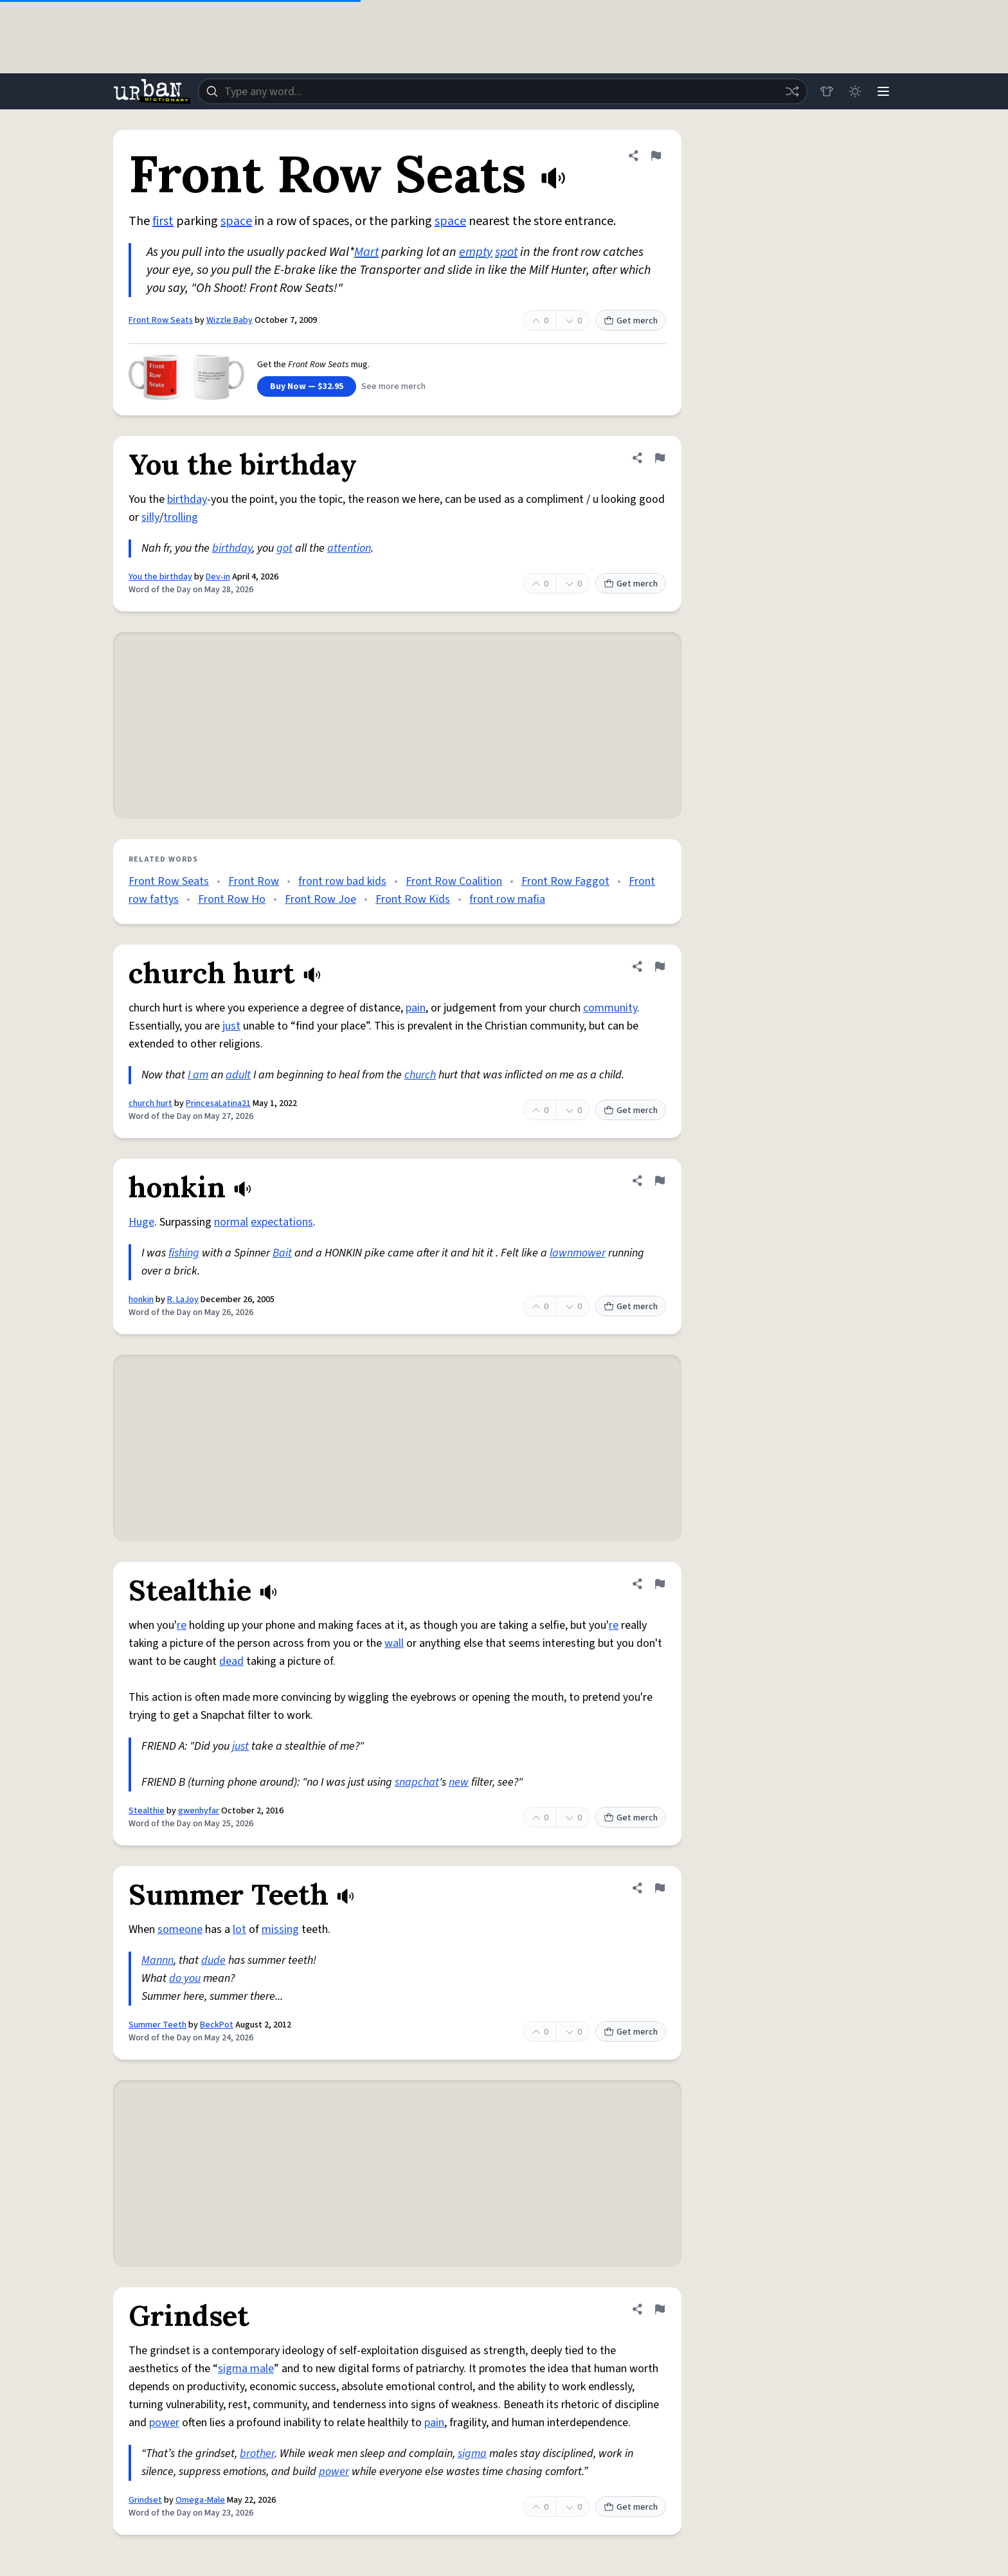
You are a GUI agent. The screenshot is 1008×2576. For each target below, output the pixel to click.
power (164, 2423)
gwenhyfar (198, 1810)
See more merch (393, 386)
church (420, 1075)
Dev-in (218, 576)
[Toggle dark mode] (855, 91)
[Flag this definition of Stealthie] (659, 1584)
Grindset (145, 2500)
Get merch (631, 320)
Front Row (253, 881)
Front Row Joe (320, 899)
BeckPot (216, 2024)
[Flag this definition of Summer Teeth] (659, 1888)
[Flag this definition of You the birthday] (659, 458)
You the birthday (160, 576)
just (231, 1026)
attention (349, 548)
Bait (282, 1253)
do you (185, 1978)
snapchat (417, 1782)
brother (257, 2453)
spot (506, 252)
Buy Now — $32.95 (306, 386)
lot (239, 1929)
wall (394, 1643)
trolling (180, 517)
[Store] (826, 91)
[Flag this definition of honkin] (659, 1180)
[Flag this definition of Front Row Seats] (655, 155)
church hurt (150, 1103)
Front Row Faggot (565, 881)
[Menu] (883, 91)
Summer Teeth (157, 2024)
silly (150, 517)
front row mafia (507, 899)
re (181, 1625)
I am (198, 1075)
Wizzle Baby (229, 320)
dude (213, 1960)
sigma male (246, 2369)
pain (416, 1008)
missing (280, 1929)
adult (238, 1075)
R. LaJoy (183, 1299)
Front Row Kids (412, 899)
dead (231, 1661)
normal (231, 1222)
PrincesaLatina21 (218, 1103)
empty (475, 252)
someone (180, 1929)
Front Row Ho (232, 899)
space (236, 221)
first (163, 221)
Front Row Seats (161, 320)
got (284, 548)
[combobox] (502, 91)
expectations (282, 1222)
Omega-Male (200, 2500)
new (459, 1782)
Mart (366, 252)
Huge (141, 1222)
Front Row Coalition (454, 881)
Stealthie (147, 1810)
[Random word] (792, 91)
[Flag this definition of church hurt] (659, 966)
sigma (472, 2453)
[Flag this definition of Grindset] (659, 2309)
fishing (183, 1253)
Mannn (157, 1960)
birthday (187, 499)
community (610, 1008)
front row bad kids (342, 881)
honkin (141, 1299)
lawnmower (578, 1253)
